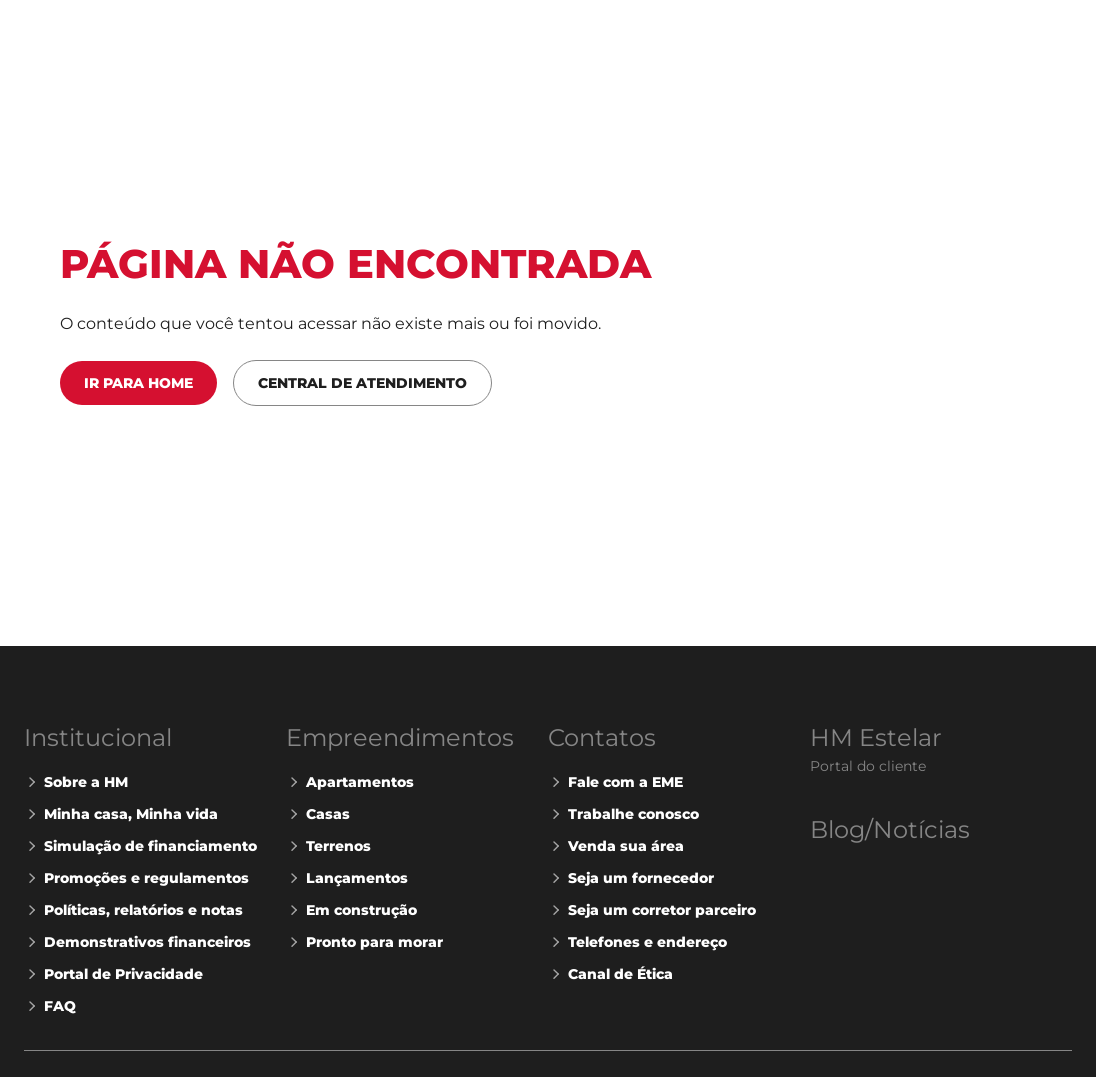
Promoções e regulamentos (136, 878)
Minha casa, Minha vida (121, 814)
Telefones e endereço (637, 942)
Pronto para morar (364, 942)
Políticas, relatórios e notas (133, 910)
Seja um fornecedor (631, 878)
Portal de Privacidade (113, 974)
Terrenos (328, 846)
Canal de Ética (610, 974)
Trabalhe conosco (623, 814)
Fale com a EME (615, 782)
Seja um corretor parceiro (652, 910)
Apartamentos (350, 782)
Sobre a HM (76, 782)
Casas (318, 814)
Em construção (351, 910)
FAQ (50, 1006)
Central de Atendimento (362, 383)
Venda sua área (616, 846)
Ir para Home (138, 383)
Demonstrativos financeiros (137, 942)
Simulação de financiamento (140, 846)
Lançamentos (347, 878)
